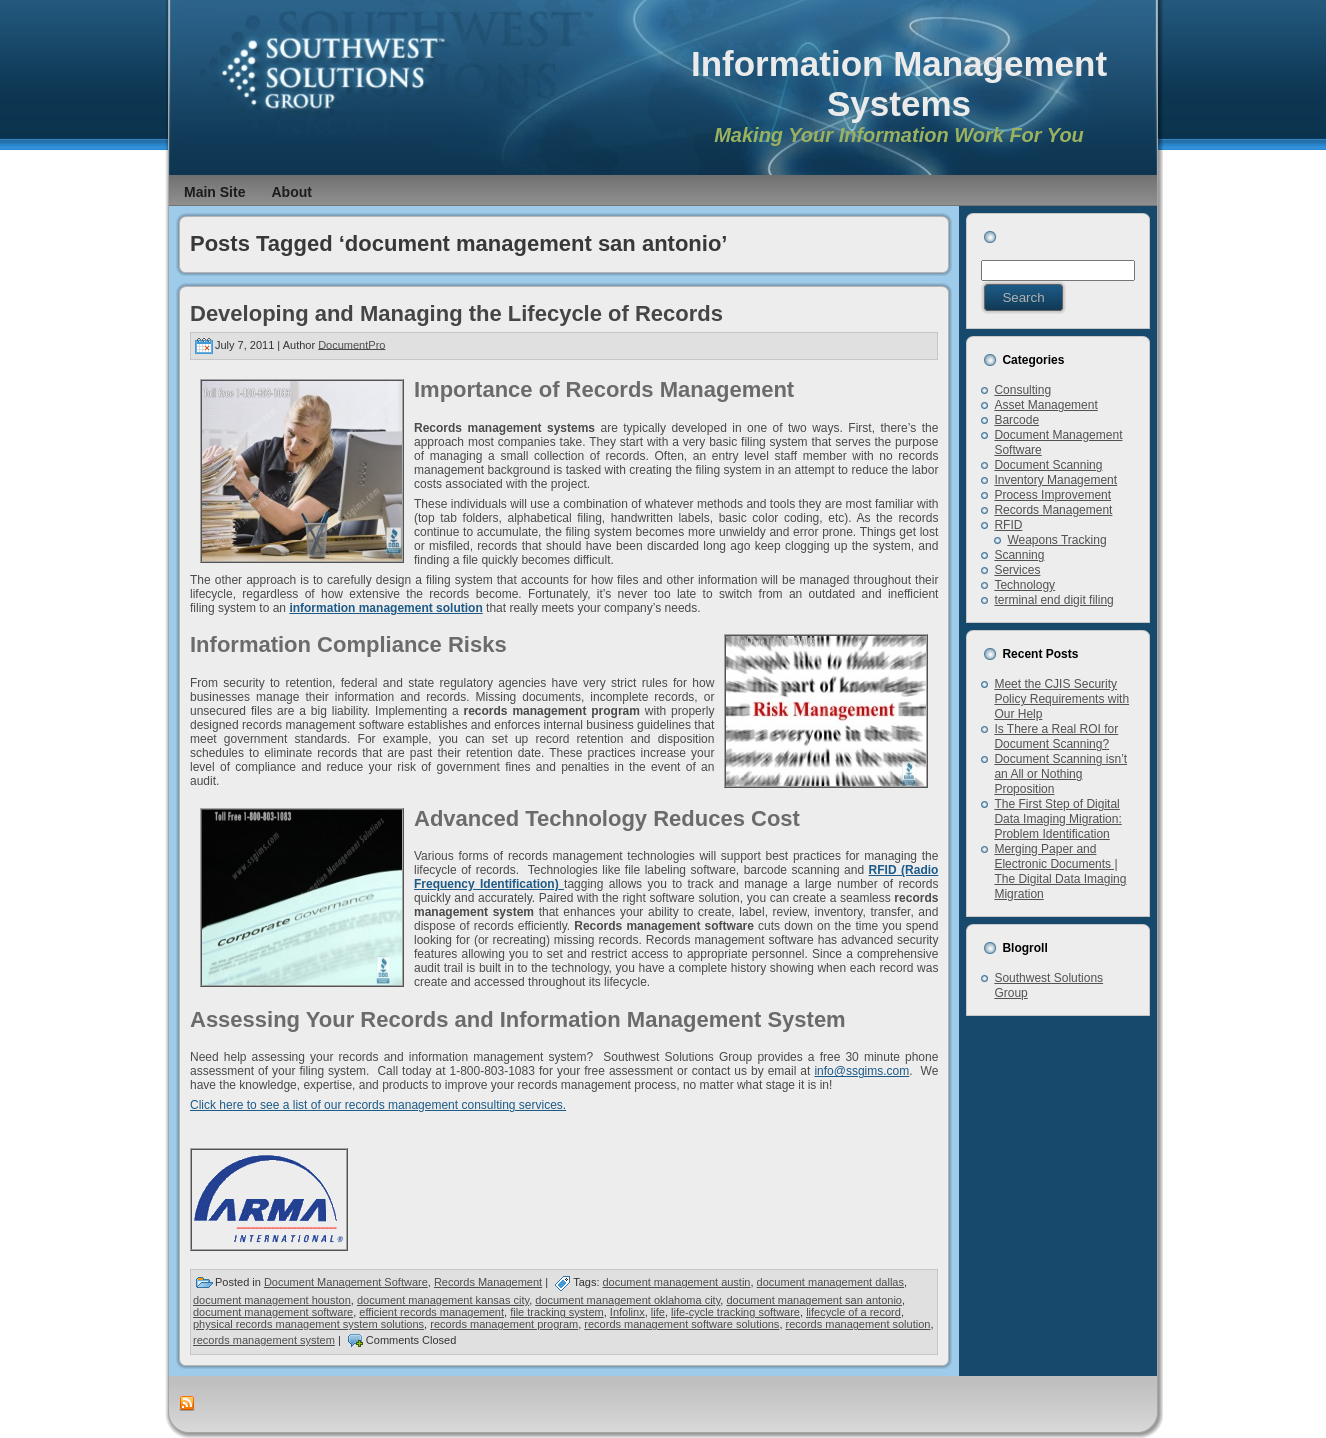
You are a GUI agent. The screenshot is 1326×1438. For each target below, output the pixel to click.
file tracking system (557, 1312)
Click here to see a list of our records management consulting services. (378, 1105)
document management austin (677, 1282)
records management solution (858, 1324)
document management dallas (830, 1282)
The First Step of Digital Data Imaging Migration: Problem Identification (1057, 819)
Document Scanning (1048, 465)
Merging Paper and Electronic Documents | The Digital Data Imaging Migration (1060, 871)
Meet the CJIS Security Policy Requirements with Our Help (1061, 699)
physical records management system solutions (308, 1324)
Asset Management (1045, 405)
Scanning (1019, 555)
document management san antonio (814, 1300)
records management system (264, 1340)
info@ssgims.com (861, 1071)
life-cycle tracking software (735, 1312)
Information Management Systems (899, 83)
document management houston (272, 1300)
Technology (1024, 585)
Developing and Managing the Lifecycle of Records (456, 313)
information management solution (385, 608)
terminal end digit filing (1053, 600)
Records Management (488, 1282)
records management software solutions (681, 1324)
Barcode (1016, 420)
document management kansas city (443, 1300)
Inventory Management (1055, 480)
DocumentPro (351, 344)
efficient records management (431, 1312)
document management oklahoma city (627, 1300)
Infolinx (627, 1312)
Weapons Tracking (1056, 540)
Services (1017, 570)
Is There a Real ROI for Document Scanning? (1056, 736)
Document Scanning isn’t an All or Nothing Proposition (1060, 774)
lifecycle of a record (853, 1312)
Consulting (1022, 390)
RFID (1008, 525)
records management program (504, 1324)
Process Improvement (1052, 495)
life (658, 1312)
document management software (273, 1312)
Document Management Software (346, 1282)
